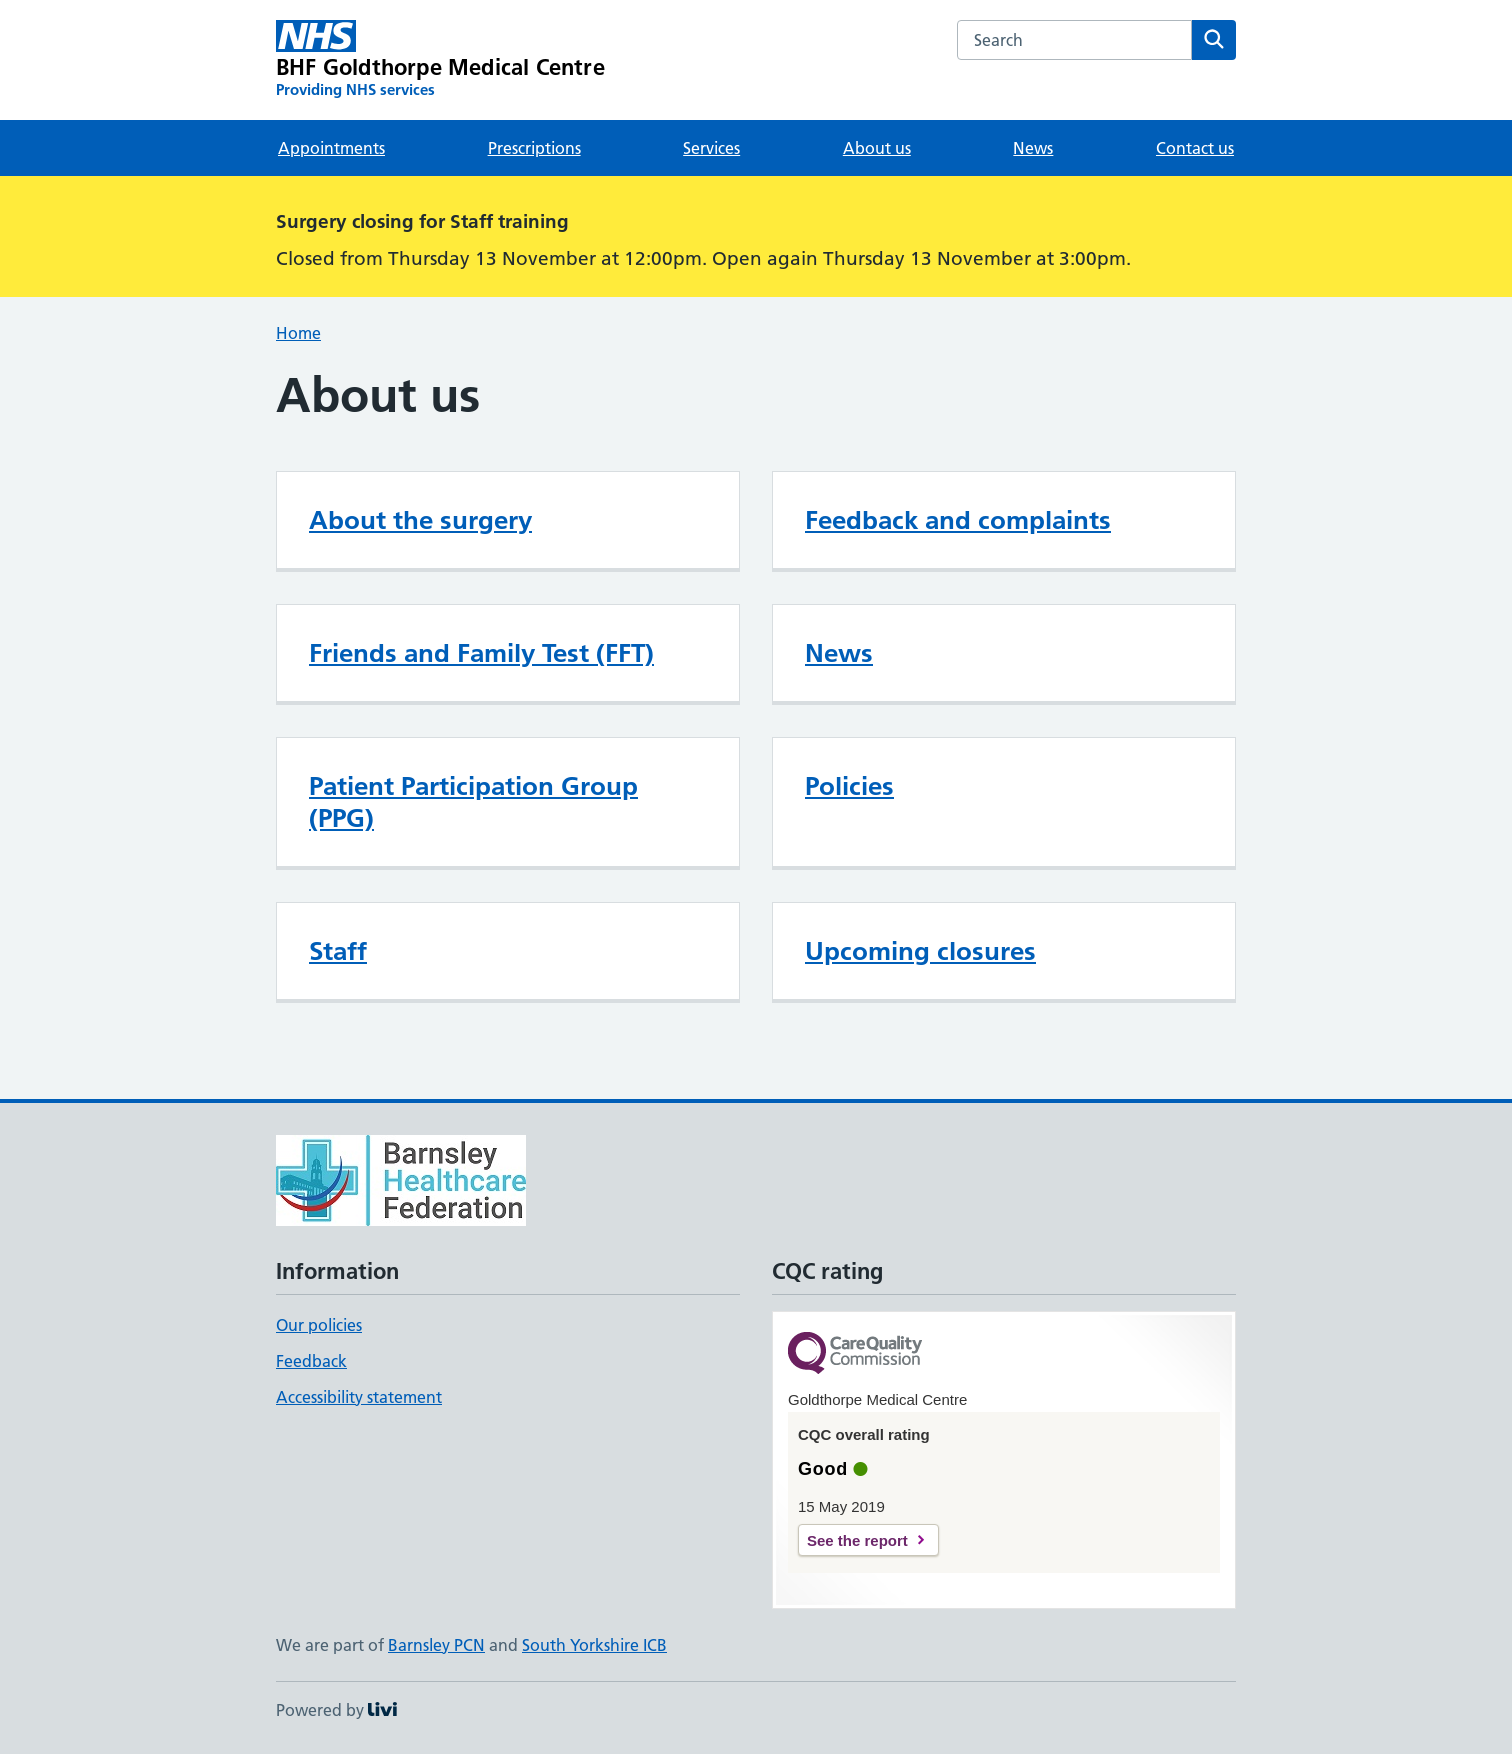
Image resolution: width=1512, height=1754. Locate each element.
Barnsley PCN (436, 1645)
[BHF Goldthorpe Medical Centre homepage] (440, 60)
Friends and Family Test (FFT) (481, 653)
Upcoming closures (920, 951)
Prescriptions (534, 148)
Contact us (1195, 148)
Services (711, 148)
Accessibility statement (359, 1397)
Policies (849, 786)
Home (298, 333)
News (1033, 148)
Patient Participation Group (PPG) (473, 802)
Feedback (311, 1361)
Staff (338, 951)
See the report (857, 1540)
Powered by (336, 1710)
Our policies (319, 1325)
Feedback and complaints (958, 520)
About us (877, 148)
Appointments (331, 148)
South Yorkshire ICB (594, 1645)
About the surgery (420, 520)
